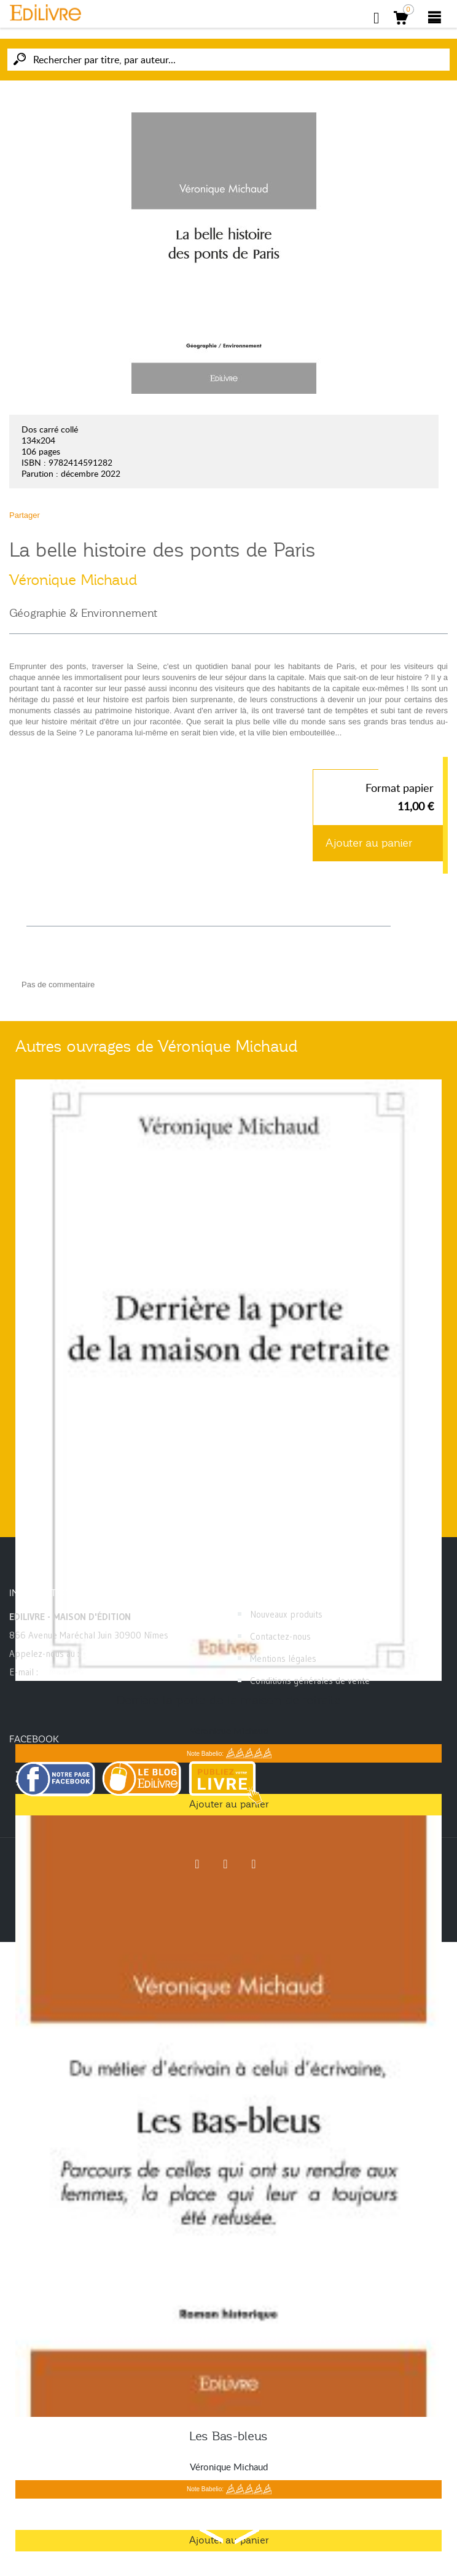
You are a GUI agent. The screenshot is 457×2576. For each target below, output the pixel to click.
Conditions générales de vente (310, 1680)
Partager (24, 515)
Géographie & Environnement (83, 613)
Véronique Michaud (73, 580)
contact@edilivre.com (83, 1672)
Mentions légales (283, 1658)
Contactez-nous (280, 1636)
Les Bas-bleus (228, 2436)
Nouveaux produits (286, 1614)
